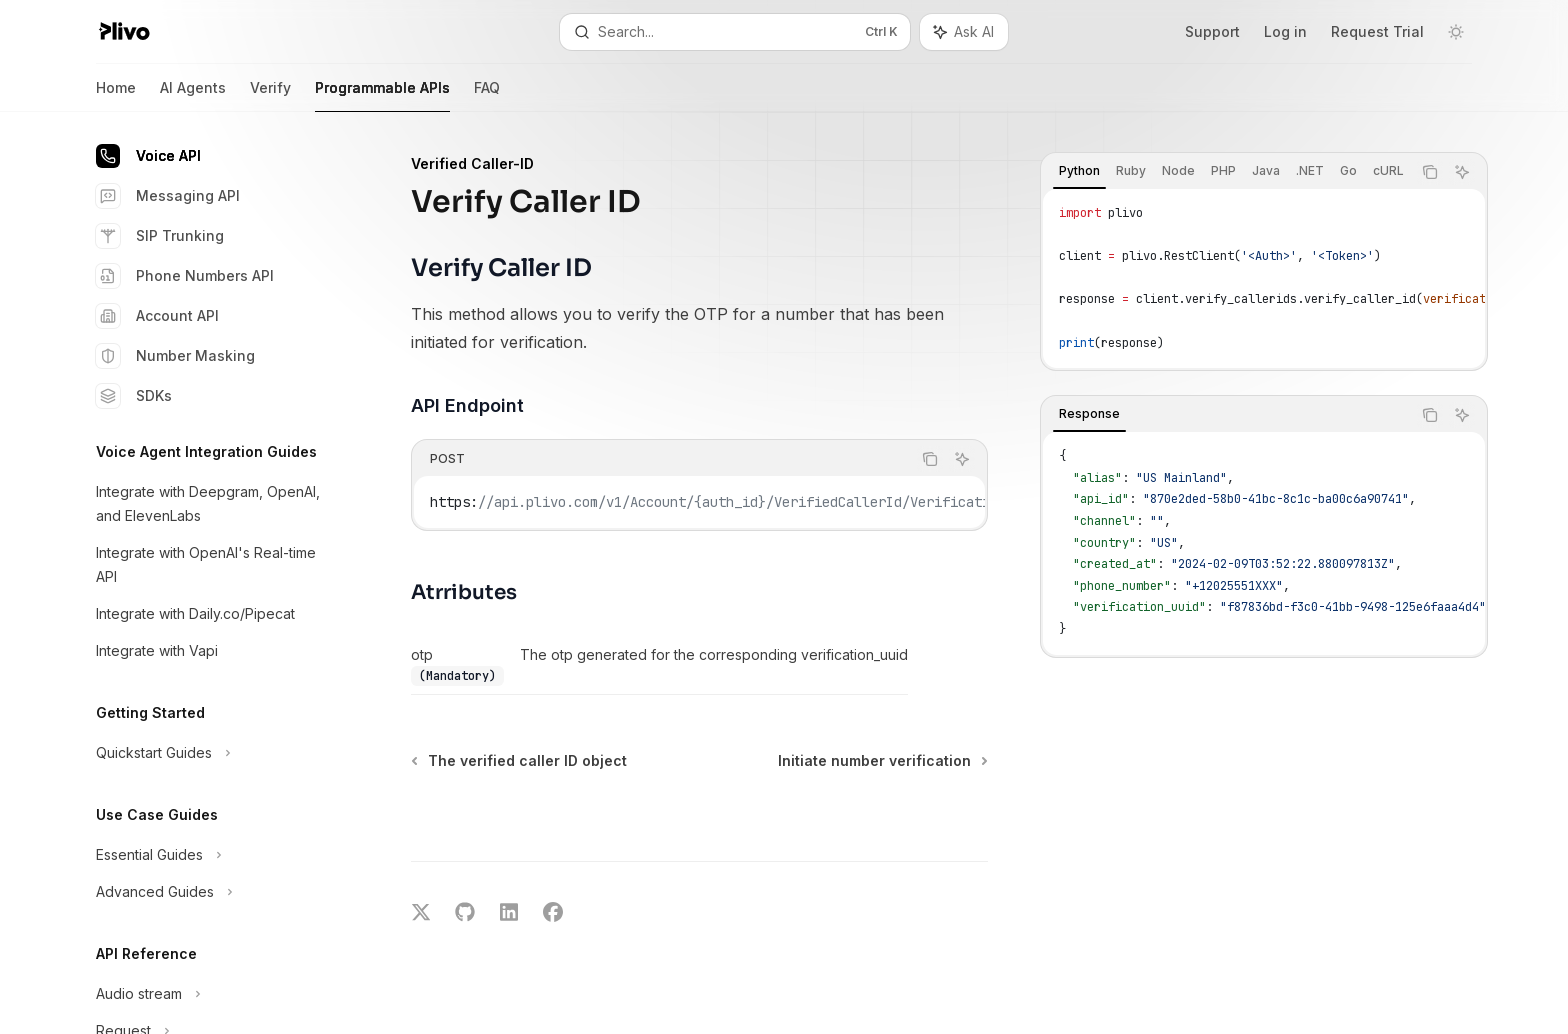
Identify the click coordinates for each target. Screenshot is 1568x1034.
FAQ (487, 95)
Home (116, 95)
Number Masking (175, 356)
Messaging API (168, 196)
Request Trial (1377, 31)
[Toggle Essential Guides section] (208, 855)
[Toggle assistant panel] (964, 32)
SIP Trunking (160, 236)
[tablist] (1226, 172)
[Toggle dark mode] (1456, 32)
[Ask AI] (1462, 172)
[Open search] (735, 32)
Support (1212, 31)
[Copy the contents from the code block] (1430, 172)
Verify (270, 95)
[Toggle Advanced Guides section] (208, 892)
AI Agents (193, 95)
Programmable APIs (382, 95)
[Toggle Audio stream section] (208, 994)
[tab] (1079, 171)
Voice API (148, 156)
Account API (157, 316)
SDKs (134, 396)
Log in (1285, 31)
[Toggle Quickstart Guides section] (208, 753)
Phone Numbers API (185, 276)
